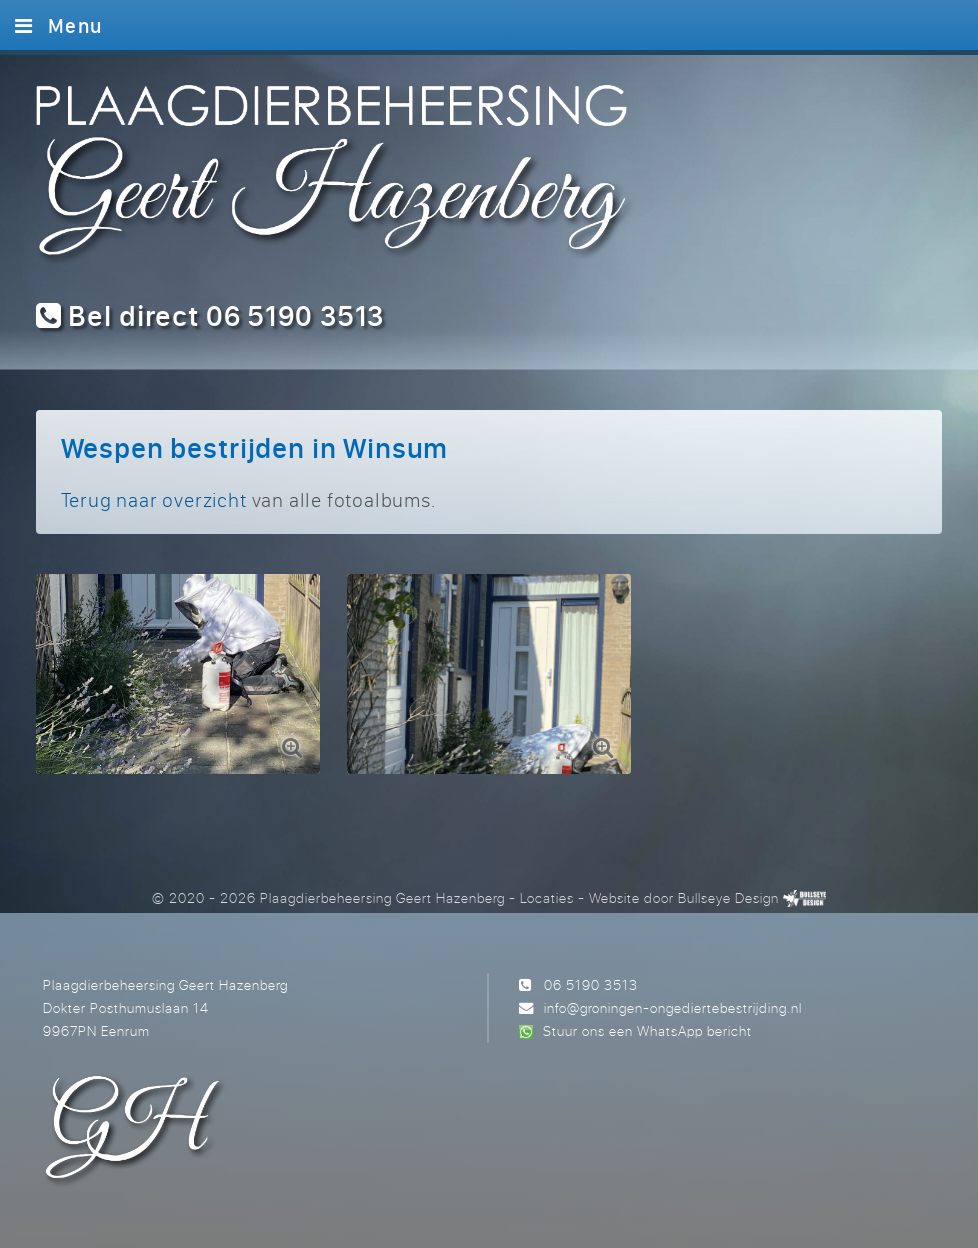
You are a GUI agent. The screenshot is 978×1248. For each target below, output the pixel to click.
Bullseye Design (728, 897)
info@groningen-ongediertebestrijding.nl (673, 1007)
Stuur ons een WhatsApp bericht (647, 1030)
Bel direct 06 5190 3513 (210, 315)
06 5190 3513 (591, 984)
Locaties (547, 897)
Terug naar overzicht (154, 499)
